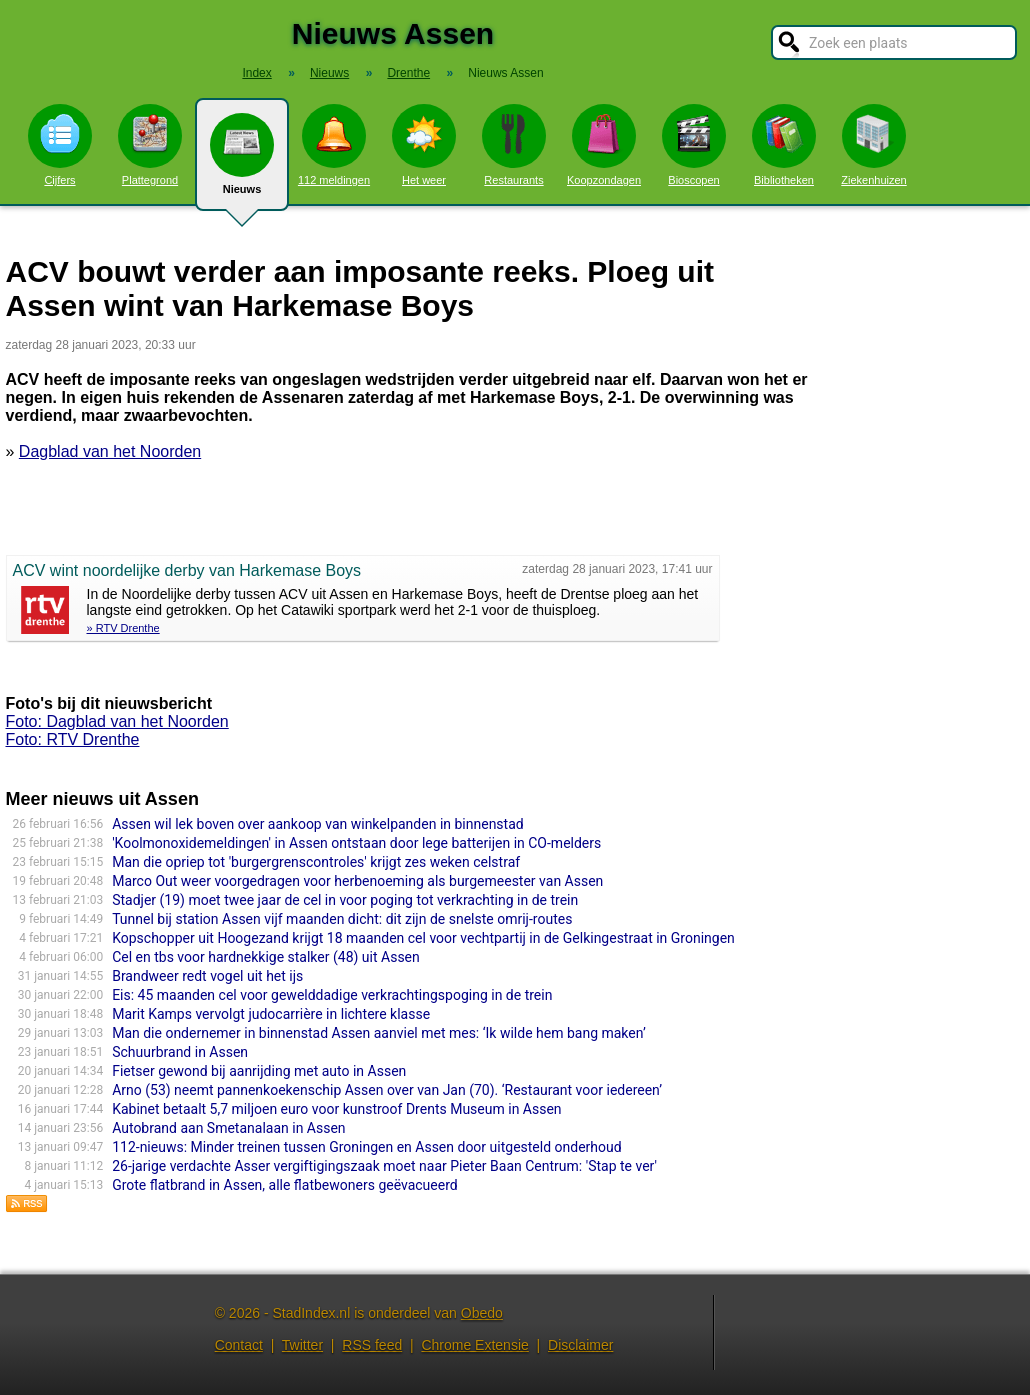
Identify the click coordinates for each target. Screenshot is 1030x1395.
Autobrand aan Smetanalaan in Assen (228, 1128)
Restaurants (514, 145)
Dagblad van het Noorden (110, 451)
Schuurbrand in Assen (180, 1052)
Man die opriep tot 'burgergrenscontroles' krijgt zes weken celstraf (316, 862)
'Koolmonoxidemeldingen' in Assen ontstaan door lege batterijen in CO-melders (356, 843)
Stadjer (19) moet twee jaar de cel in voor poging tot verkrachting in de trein (345, 900)
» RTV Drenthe (123, 628)
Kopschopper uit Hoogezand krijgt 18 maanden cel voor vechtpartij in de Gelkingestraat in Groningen (423, 938)
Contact (239, 1345)
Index (256, 73)
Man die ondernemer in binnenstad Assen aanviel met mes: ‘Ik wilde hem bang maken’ (379, 1033)
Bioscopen (694, 145)
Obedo (482, 1313)
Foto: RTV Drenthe (73, 739)
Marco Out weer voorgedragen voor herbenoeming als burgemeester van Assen (357, 881)
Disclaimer (580, 1345)
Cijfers (60, 145)
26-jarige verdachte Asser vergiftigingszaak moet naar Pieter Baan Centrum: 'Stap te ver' (384, 1166)
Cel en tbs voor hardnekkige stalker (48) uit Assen (266, 957)
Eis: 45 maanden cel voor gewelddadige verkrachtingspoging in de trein (332, 995)
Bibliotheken (784, 145)
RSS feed (372, 1345)
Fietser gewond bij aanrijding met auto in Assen (259, 1071)
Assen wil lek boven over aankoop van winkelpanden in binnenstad (318, 824)
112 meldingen (334, 145)
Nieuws (242, 162)
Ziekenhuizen (873, 145)
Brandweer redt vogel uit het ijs (207, 976)
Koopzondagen (604, 145)
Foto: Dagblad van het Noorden (117, 721)
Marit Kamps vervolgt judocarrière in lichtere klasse (271, 1014)
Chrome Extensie (474, 1345)
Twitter (302, 1345)
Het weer (424, 145)
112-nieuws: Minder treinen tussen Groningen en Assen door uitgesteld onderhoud (367, 1147)
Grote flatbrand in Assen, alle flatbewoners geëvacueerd (285, 1185)
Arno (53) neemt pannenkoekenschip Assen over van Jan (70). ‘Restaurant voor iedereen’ (387, 1090)
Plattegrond (150, 145)
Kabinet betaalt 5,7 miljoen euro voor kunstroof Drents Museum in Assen (336, 1109)
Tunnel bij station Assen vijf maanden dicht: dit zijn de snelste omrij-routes (342, 919)
